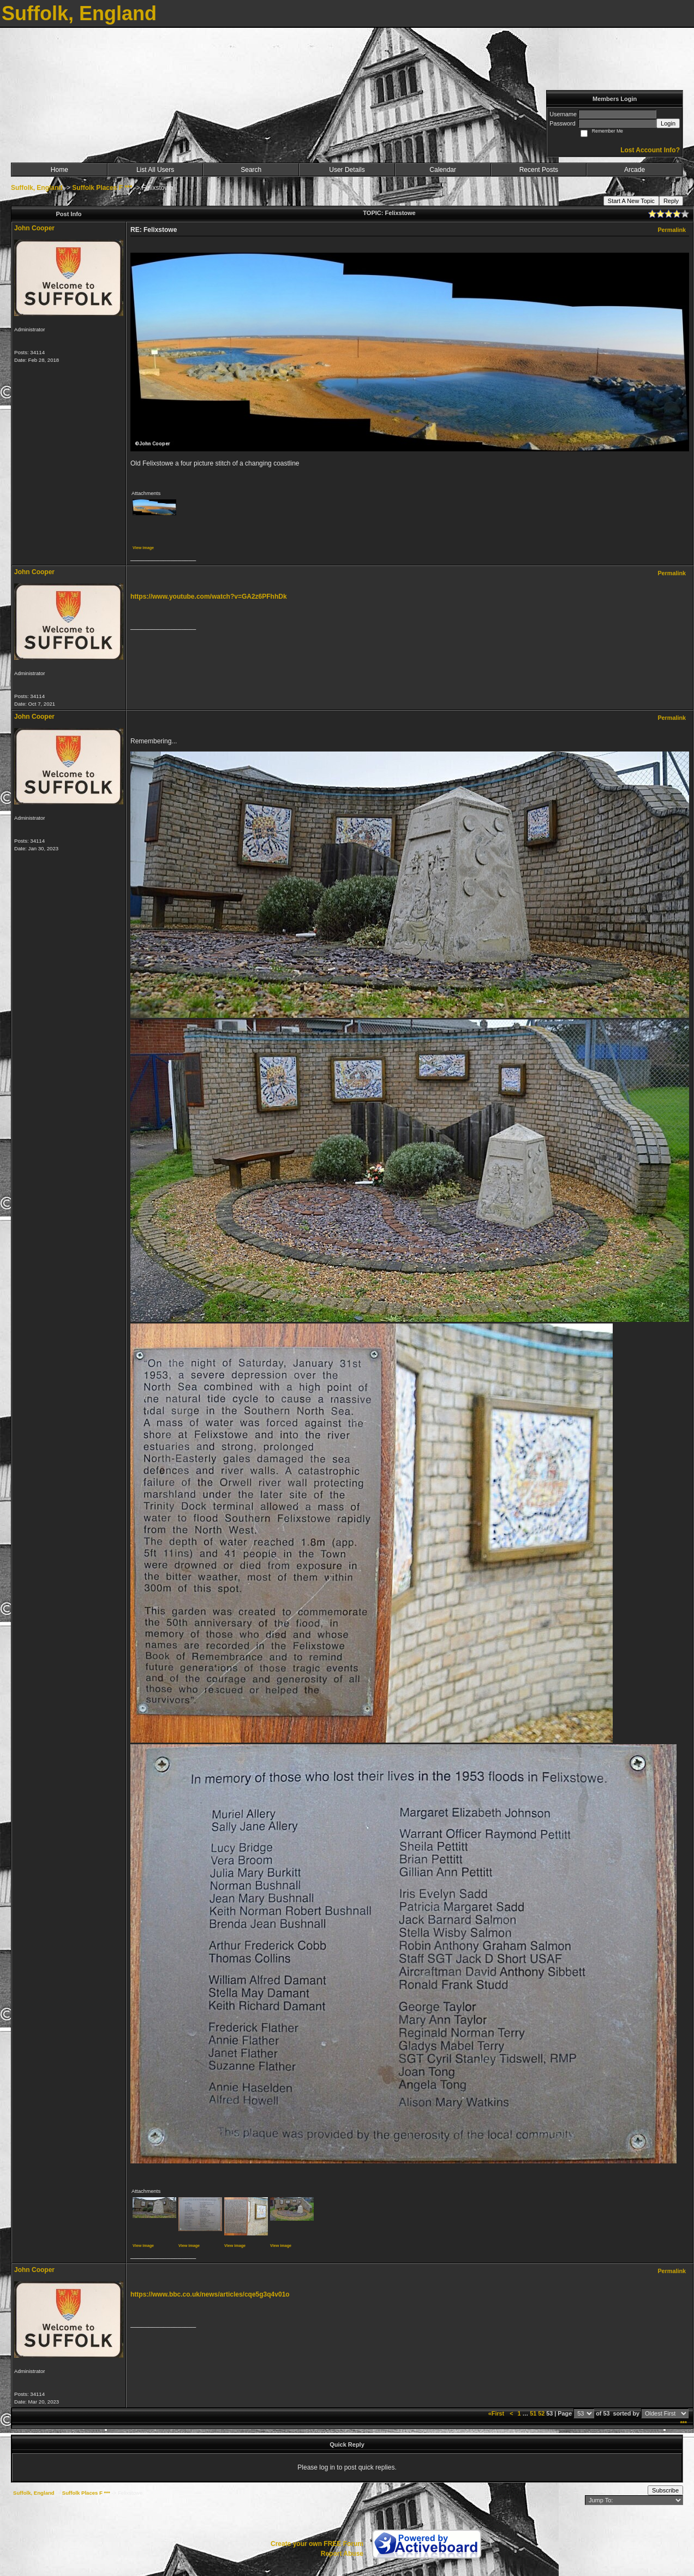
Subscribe (665, 2490)
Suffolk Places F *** (102, 188)
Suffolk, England (37, 188)
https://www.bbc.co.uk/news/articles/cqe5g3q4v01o (210, 2294)
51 (533, 2413)
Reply (671, 201)
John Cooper (34, 228)
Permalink (671, 229)
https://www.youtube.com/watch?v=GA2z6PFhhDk (208, 596)
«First (497, 2413)
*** (683, 2423)
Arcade (634, 170)
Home (59, 170)
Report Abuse (342, 2553)
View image (143, 547)
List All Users (155, 170)
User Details (346, 170)
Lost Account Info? (650, 150)
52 (541, 2413)
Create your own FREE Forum (317, 2544)
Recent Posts (538, 170)
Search (251, 170)
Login (668, 123)
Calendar (442, 170)
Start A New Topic (631, 201)
